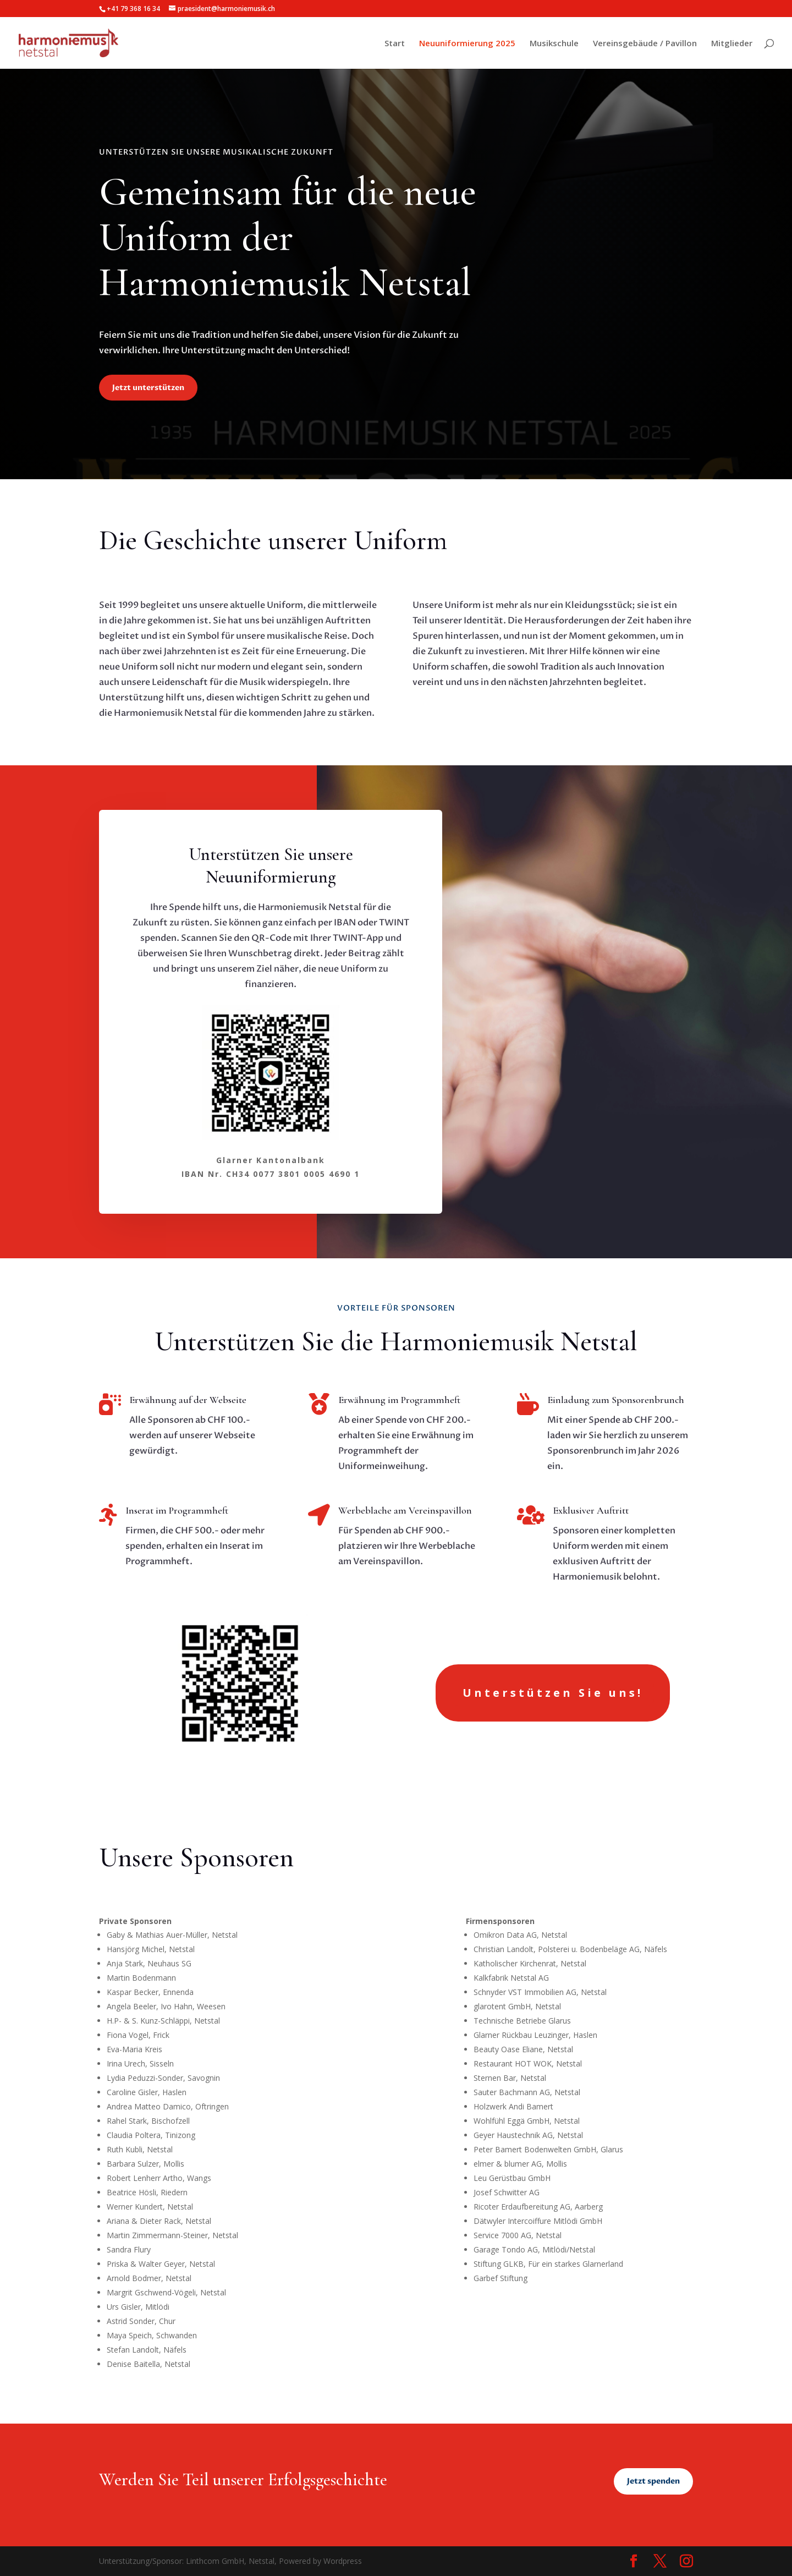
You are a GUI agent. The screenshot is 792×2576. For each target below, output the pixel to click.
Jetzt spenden (653, 2481)
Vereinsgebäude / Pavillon (645, 43)
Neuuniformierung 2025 (467, 43)
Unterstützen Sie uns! (553, 1692)
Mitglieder (731, 43)
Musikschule (554, 43)
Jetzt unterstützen (148, 387)
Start (394, 43)
